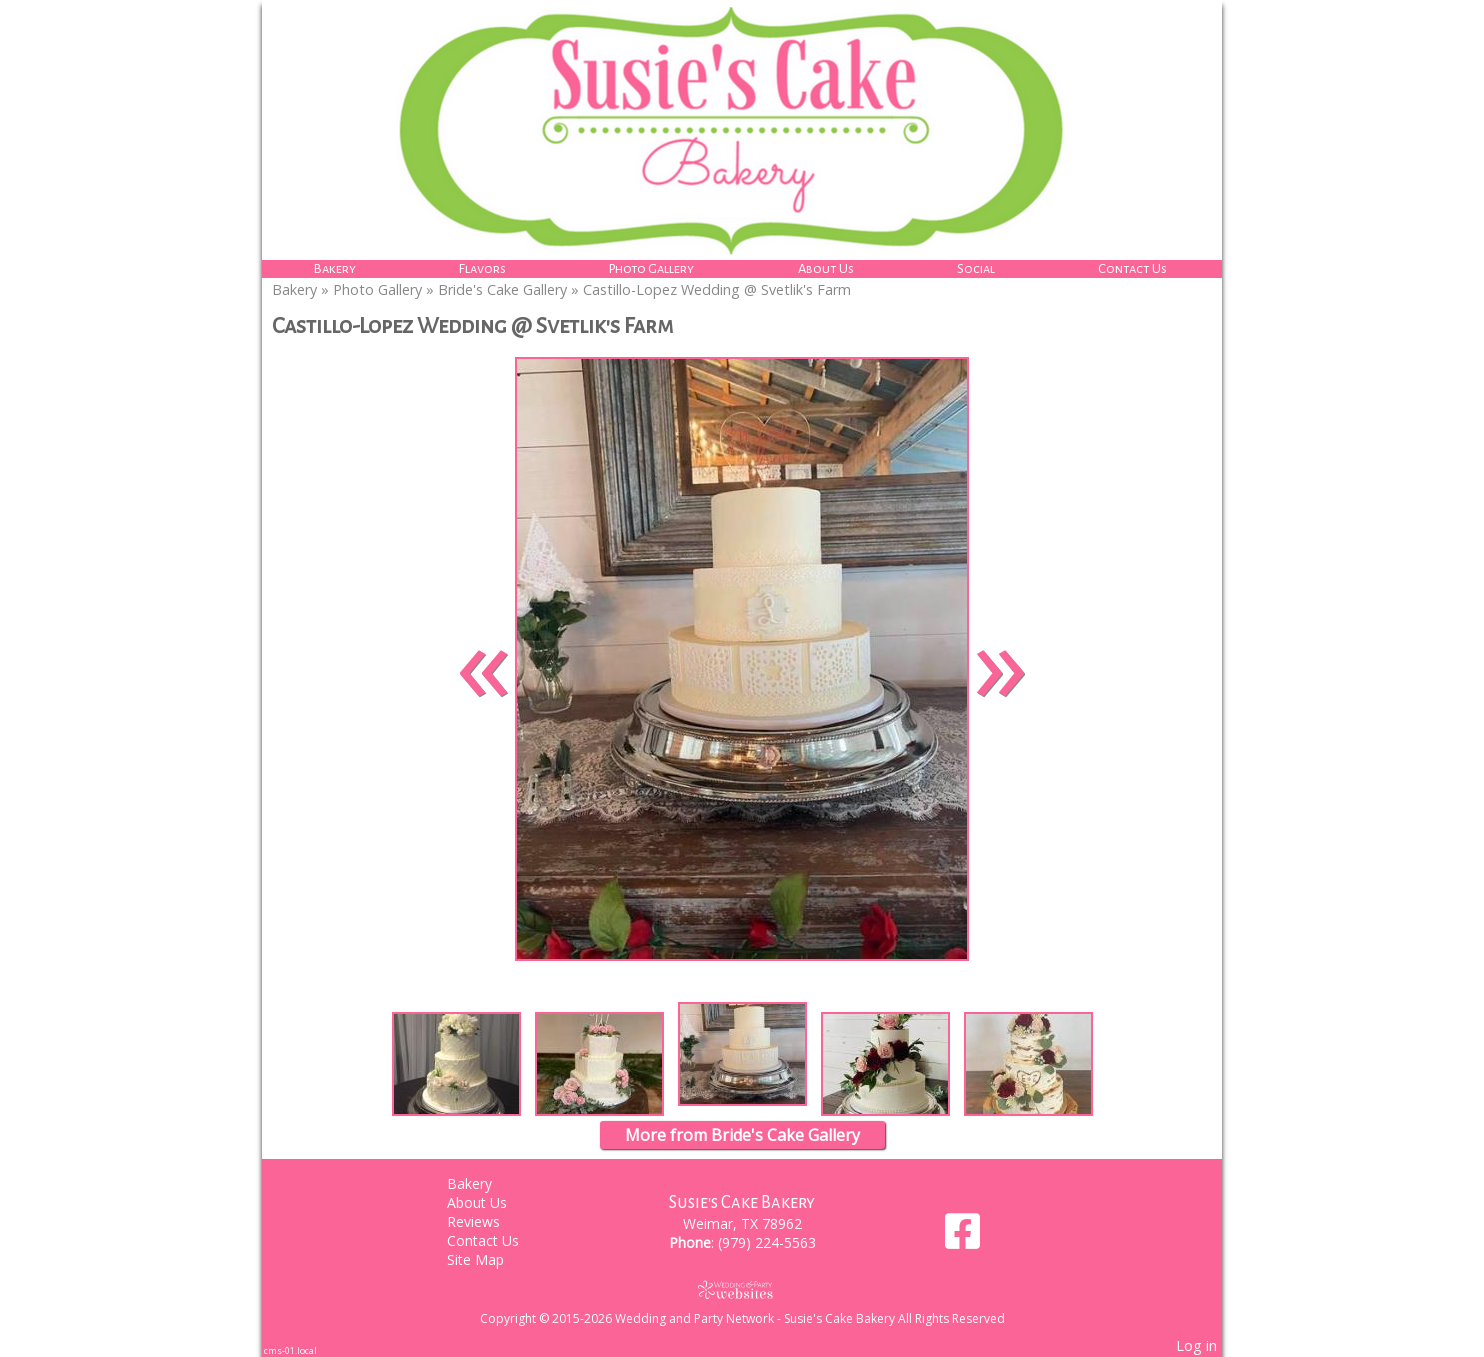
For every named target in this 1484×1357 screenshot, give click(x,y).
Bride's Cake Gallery (502, 289)
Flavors (482, 268)
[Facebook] (962, 1238)
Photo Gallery (651, 268)
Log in (1196, 1345)
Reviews (488, 1221)
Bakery (335, 268)
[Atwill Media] (742, 1289)
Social (976, 268)
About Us (826, 268)
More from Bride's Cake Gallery (742, 1135)
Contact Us (1132, 268)
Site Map (490, 1259)
